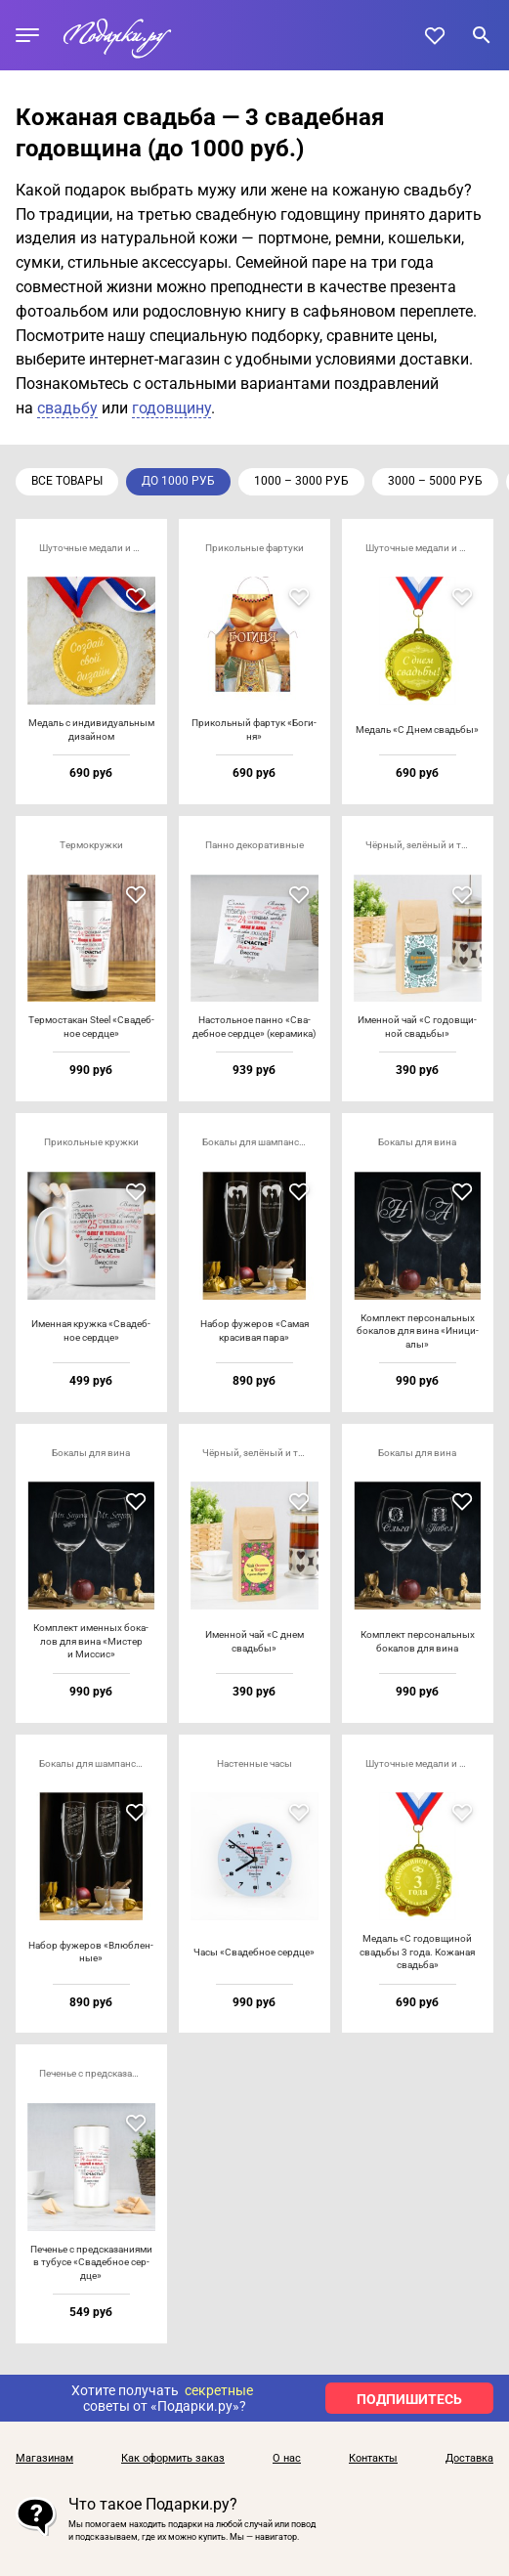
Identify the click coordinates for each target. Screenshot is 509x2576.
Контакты (373, 2459)
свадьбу (67, 408)
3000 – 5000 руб (435, 481)
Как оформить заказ (173, 2459)
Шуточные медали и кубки (97, 547)
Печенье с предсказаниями (97, 2073)
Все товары (67, 481)
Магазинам (44, 2459)
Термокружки (91, 844)
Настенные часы (254, 1763)
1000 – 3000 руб (301, 481)
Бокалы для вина (417, 1142)
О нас (287, 2459)
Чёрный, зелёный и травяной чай (423, 844)
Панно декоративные (254, 844)
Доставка (469, 2459)
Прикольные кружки (91, 1142)
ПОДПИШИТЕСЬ (409, 2399)
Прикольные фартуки (254, 547)
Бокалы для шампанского (260, 1142)
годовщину (171, 408)
